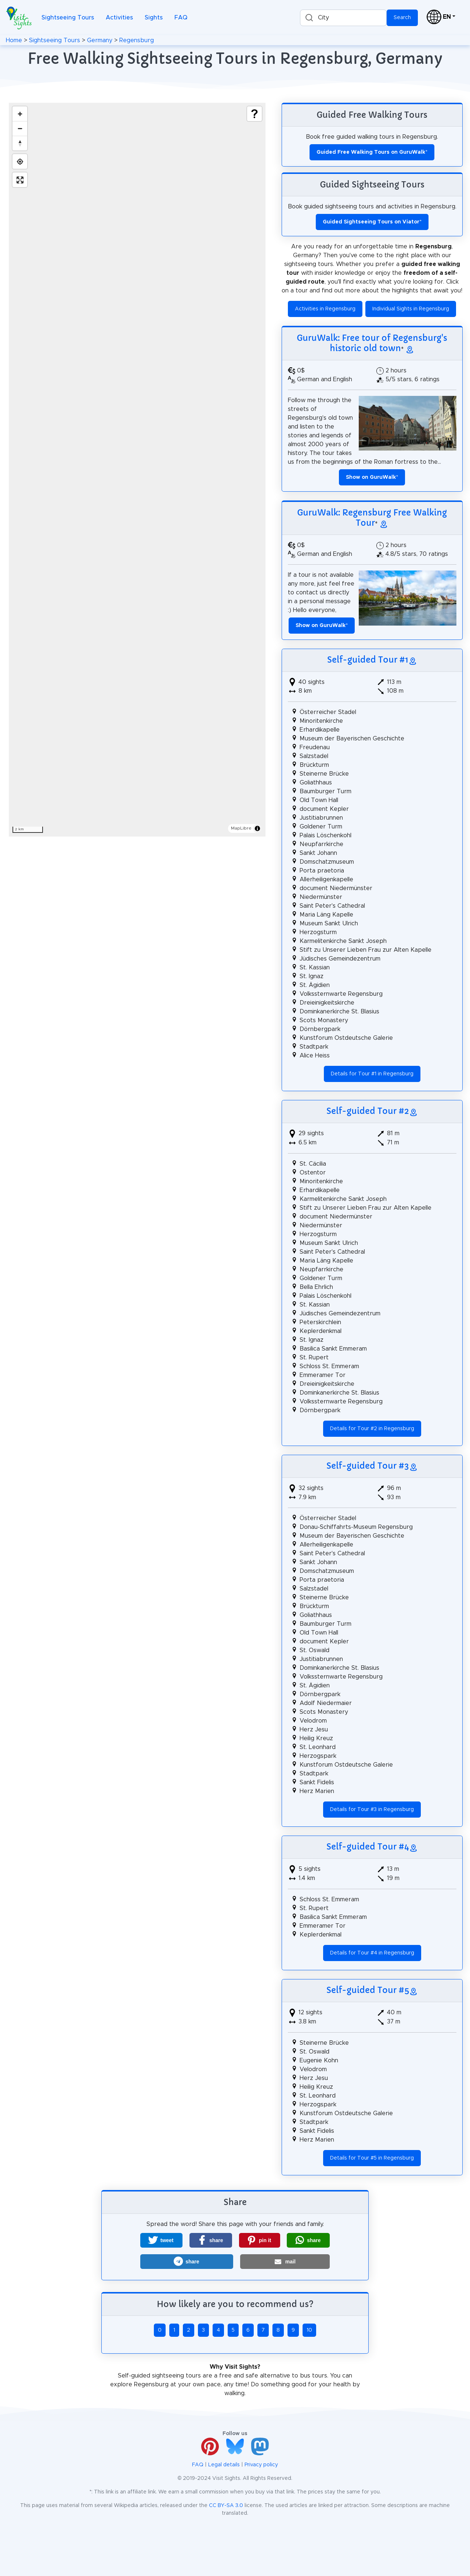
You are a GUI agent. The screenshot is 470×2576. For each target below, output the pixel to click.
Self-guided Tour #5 (367, 1990)
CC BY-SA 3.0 (226, 2505)
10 (309, 2330)
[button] (161, 2240)
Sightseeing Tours (67, 18)
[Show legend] (254, 113)
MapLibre (241, 828)
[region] (137, 470)
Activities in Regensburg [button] (325, 308)
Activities (119, 18)
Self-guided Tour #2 (367, 1111)
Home (14, 40)
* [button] (372, 477)
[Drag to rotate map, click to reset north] (19, 143)
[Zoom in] (19, 113)
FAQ (180, 18)
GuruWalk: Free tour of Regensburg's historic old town (372, 343)
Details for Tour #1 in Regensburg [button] (372, 1073)
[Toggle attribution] (257, 828)
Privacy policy (261, 2464)
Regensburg (136, 40)
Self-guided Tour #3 (367, 1466)
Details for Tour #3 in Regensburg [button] (372, 1809)
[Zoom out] (19, 128)
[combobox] (343, 18)
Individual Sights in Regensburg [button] (410, 308)
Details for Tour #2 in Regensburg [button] (372, 1428)
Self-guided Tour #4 (367, 1846)
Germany (99, 40)
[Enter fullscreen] (19, 179)
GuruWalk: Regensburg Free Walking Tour (372, 517)
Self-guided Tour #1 (367, 660)
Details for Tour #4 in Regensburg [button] (372, 1953)
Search (402, 17)
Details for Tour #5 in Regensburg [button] (372, 2158)
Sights (154, 18)
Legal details (224, 2464)
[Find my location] (19, 161)
